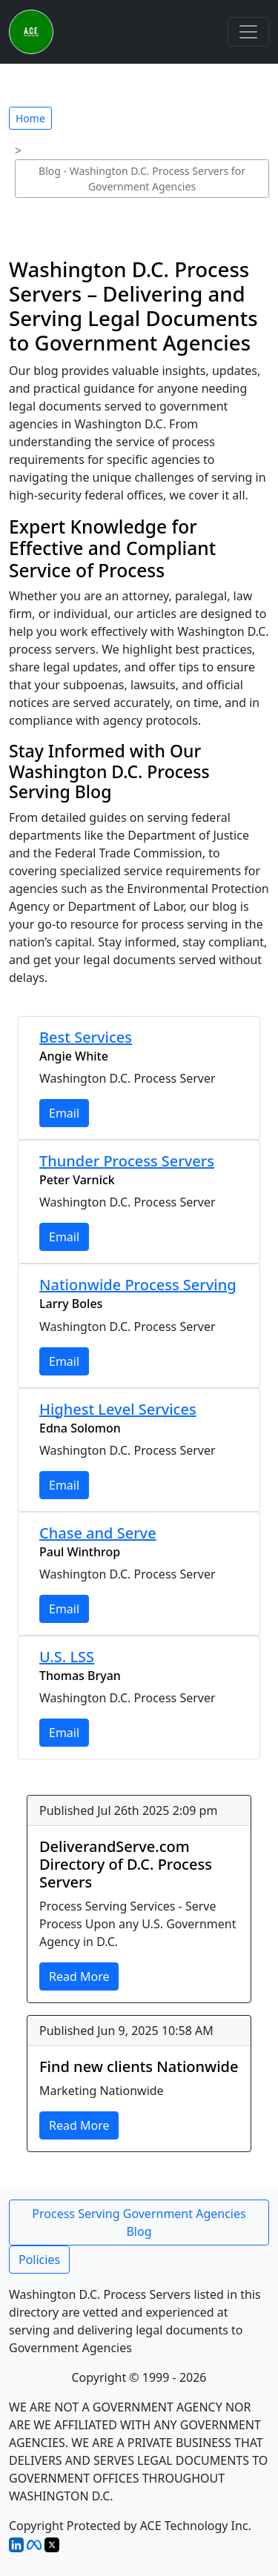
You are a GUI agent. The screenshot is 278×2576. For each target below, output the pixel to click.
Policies (39, 2259)
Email (64, 1113)
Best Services (85, 1037)
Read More (79, 1976)
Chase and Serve (97, 1533)
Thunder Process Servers (126, 1161)
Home (30, 118)
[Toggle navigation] (248, 32)
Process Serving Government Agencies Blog (138, 2222)
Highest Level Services (117, 1409)
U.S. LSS (66, 1657)
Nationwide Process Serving (137, 1285)
